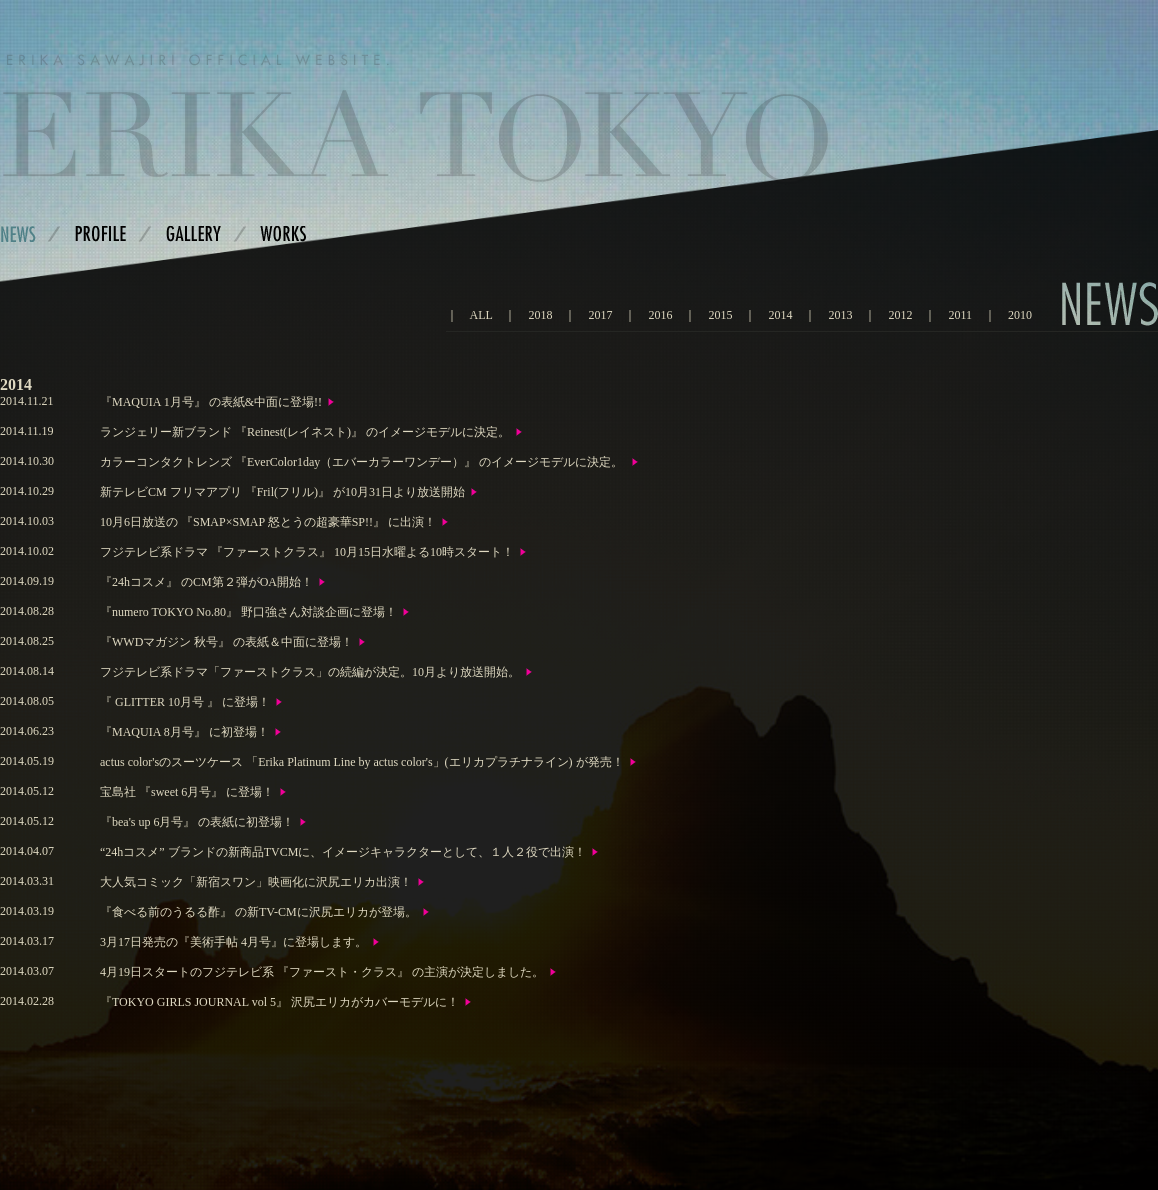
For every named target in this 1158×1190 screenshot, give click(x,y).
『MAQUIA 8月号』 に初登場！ (184, 732)
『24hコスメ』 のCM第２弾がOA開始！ (206, 582)
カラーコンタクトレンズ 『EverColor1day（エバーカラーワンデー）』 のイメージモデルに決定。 (363, 462)
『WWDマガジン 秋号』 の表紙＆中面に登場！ (226, 642)
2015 (720, 315)
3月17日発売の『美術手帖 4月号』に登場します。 (233, 942)
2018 (540, 315)
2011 (960, 315)
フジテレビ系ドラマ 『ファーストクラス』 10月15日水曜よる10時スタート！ (307, 552)
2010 (1020, 315)
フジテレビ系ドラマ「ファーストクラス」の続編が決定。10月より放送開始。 (310, 672)
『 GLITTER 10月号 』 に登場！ (185, 702)
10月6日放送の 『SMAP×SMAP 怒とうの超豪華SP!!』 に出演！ (268, 522)
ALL (481, 315)
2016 (660, 315)
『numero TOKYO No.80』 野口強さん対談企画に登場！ (248, 612)
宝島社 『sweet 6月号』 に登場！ (187, 792)
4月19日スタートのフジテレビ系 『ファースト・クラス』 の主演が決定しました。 (322, 972)
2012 (900, 315)
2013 (840, 315)
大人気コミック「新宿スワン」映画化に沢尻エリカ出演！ (256, 882)
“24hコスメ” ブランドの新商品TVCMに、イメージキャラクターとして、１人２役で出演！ (343, 852)
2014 (780, 315)
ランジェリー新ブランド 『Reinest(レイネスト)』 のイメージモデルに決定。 (305, 432)
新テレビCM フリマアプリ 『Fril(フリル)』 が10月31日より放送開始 (282, 492)
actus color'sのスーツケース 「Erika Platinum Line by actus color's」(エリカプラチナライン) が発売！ (362, 762)
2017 (600, 315)
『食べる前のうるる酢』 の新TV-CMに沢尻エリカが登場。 (258, 912)
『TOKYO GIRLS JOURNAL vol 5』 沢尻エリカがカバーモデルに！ (279, 1002)
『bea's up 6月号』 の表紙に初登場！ (197, 822)
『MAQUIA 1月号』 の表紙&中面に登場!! (211, 402)
